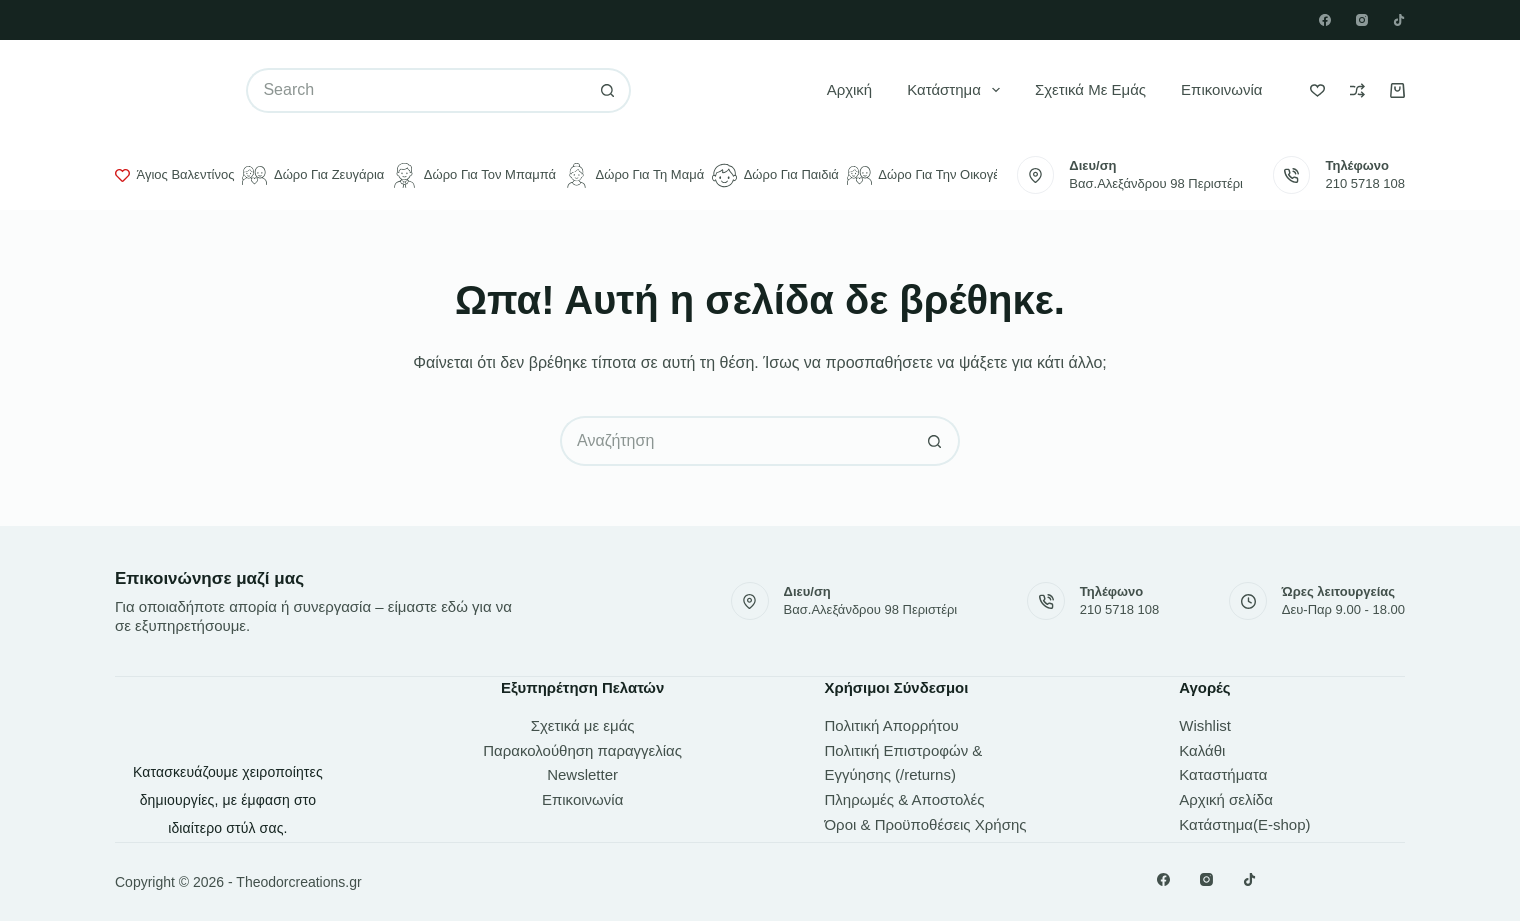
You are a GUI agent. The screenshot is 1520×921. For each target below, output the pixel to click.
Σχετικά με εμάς (1090, 89)
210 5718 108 (1365, 183)
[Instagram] (1362, 20)
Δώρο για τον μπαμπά (474, 175)
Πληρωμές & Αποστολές (905, 799)
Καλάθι (1202, 750)
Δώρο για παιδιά (775, 175)
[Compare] (1357, 90)
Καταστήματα (1223, 774)
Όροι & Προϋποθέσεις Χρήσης (926, 824)
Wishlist (1205, 725)
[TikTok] (1399, 20)
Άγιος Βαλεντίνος (174, 175)
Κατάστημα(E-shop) (1244, 824)
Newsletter (582, 774)
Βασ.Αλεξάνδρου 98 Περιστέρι (1156, 183)
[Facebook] (1325, 20)
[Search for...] (415, 90)
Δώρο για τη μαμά (634, 175)
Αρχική (850, 89)
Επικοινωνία (1221, 89)
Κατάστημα (957, 90)
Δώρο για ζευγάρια (313, 175)
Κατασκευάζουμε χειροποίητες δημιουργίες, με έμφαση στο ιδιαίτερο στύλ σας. (228, 800)
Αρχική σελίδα (1226, 799)
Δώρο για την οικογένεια (934, 175)
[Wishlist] (1317, 90)
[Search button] (608, 90)
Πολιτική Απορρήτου (892, 725)
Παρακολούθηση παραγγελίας (582, 750)
